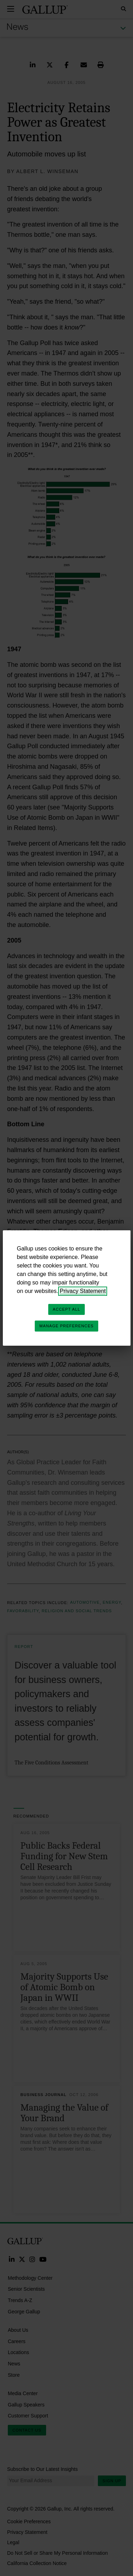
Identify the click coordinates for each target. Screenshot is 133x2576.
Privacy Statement (83, 1291)
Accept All (66, 1309)
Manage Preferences (66, 1326)
